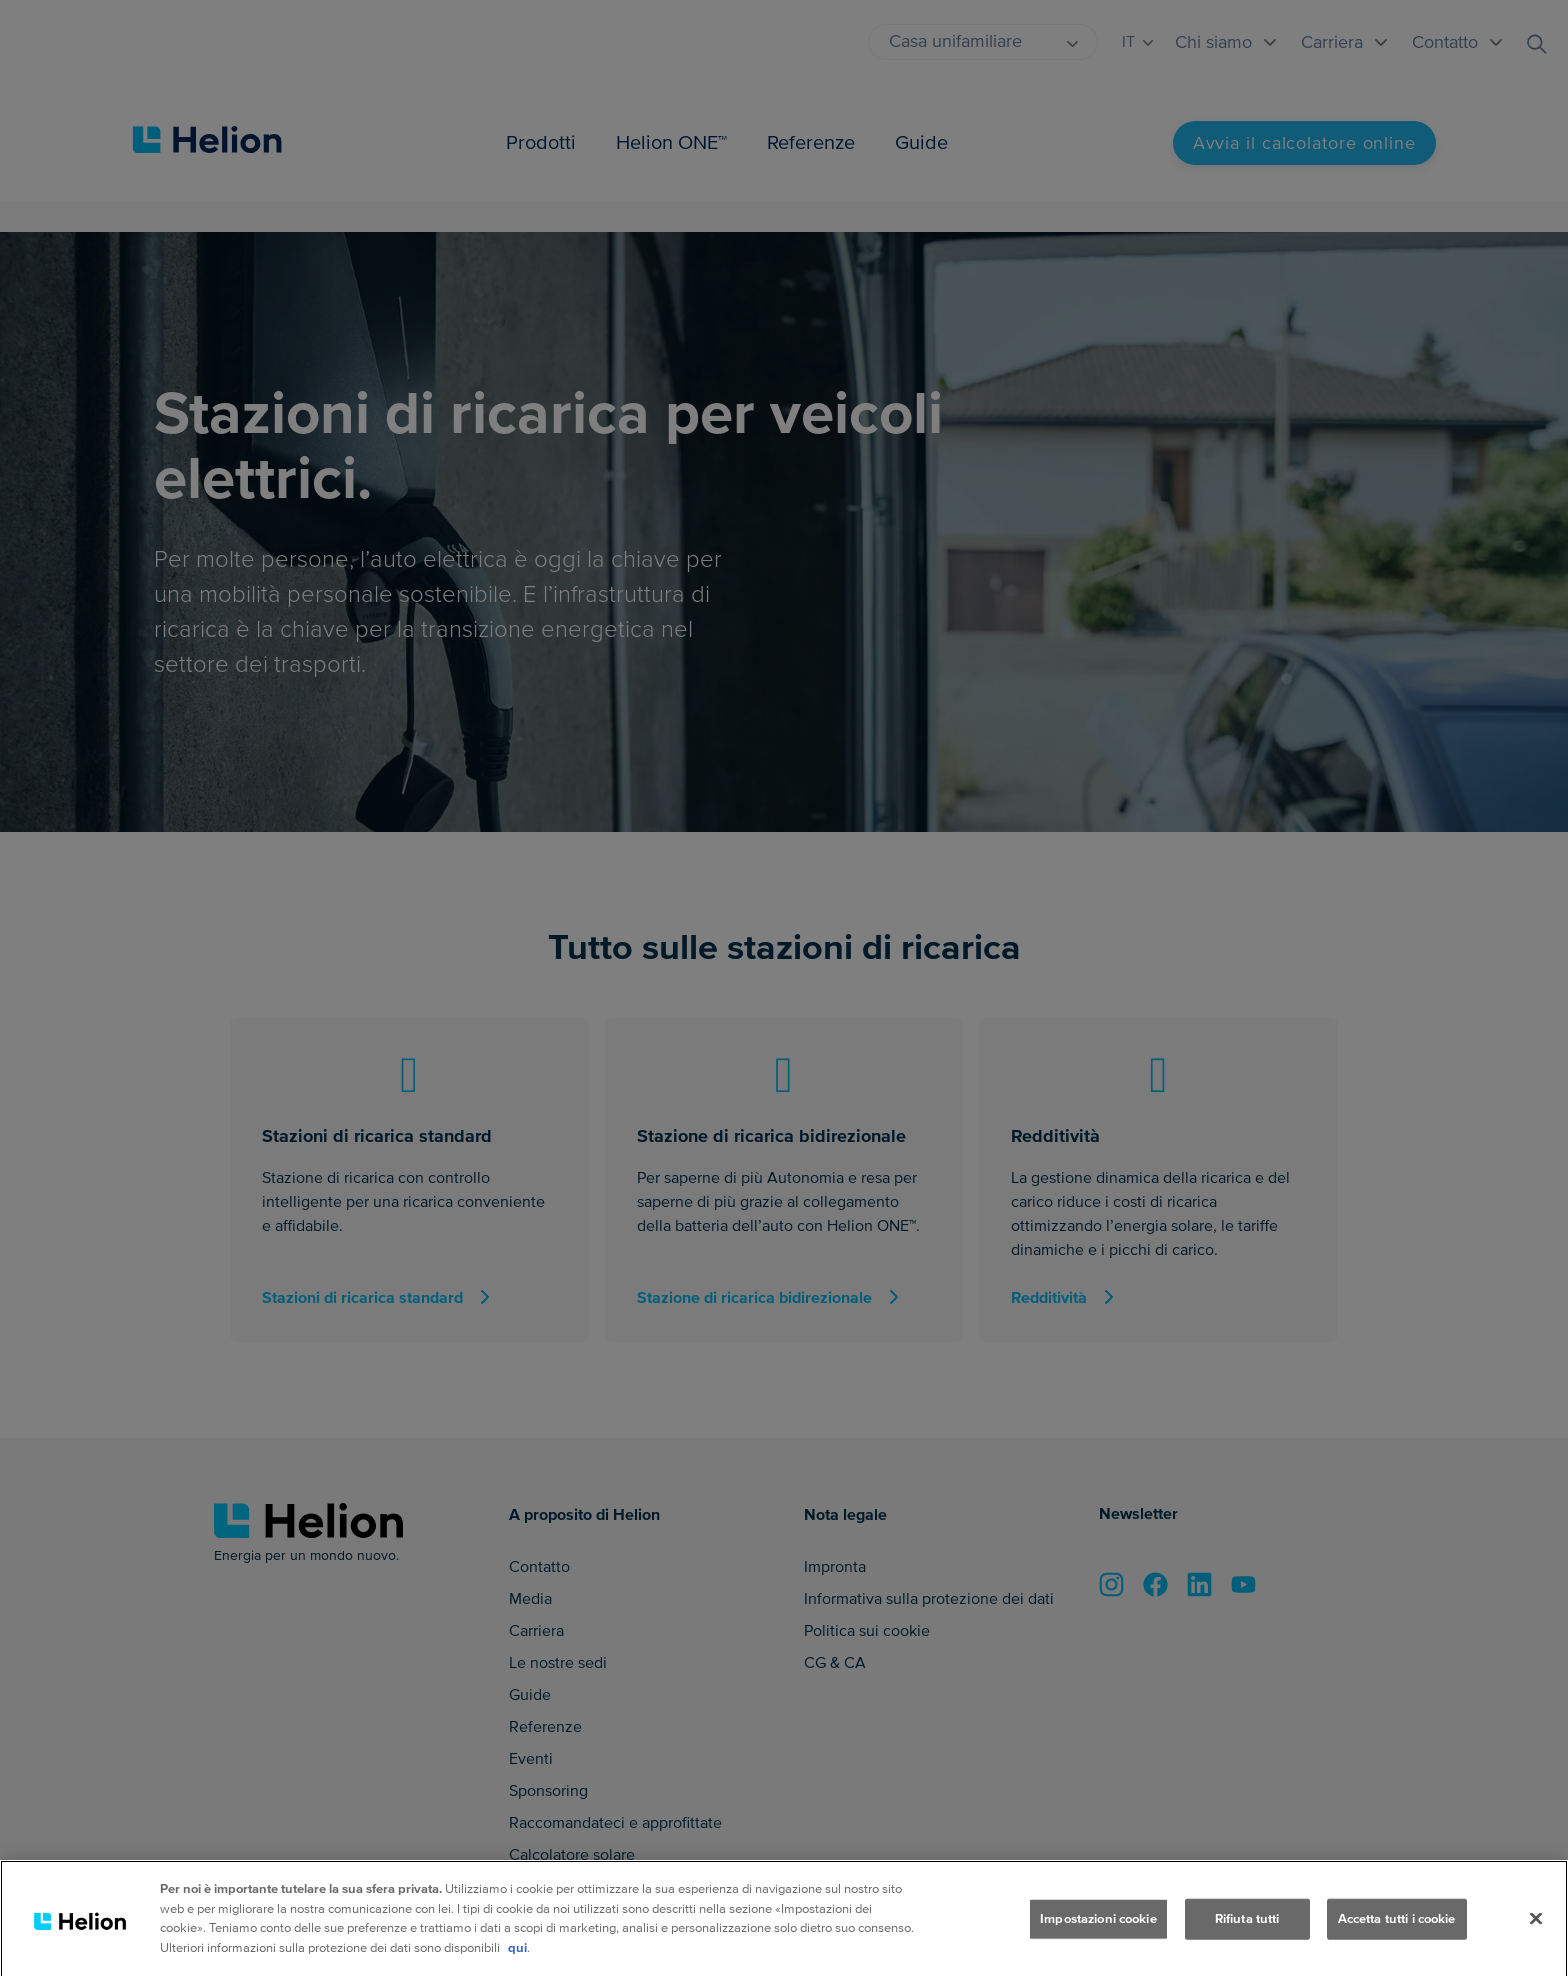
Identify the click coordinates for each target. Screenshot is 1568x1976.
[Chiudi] (1536, 1936)
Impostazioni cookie (1098, 1936)
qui (517, 1965)
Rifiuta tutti (1247, 1936)
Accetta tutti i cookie (1397, 1936)
